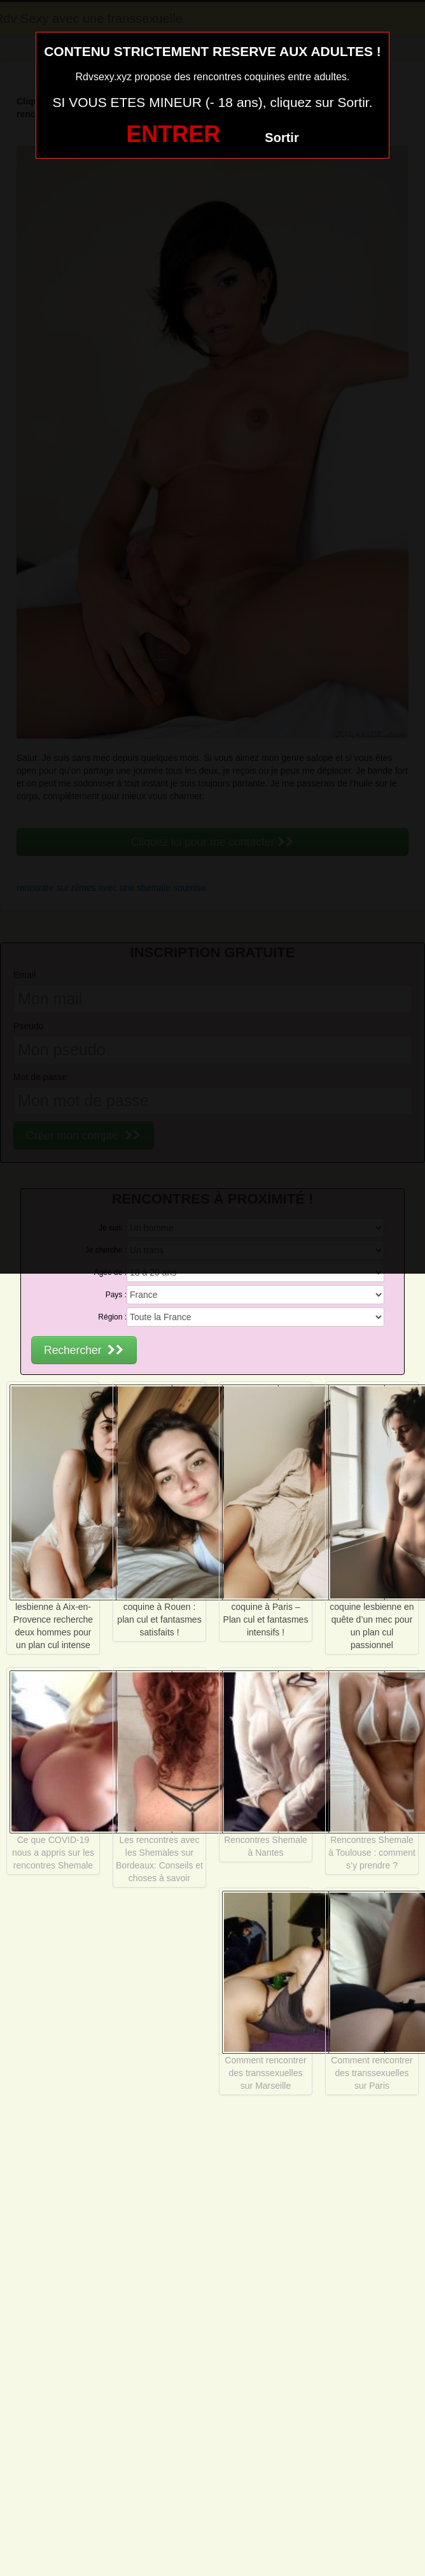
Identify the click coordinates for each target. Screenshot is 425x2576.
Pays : (116, 1294)
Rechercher (84, 1350)
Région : (112, 1317)
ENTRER (173, 134)
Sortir (281, 138)
